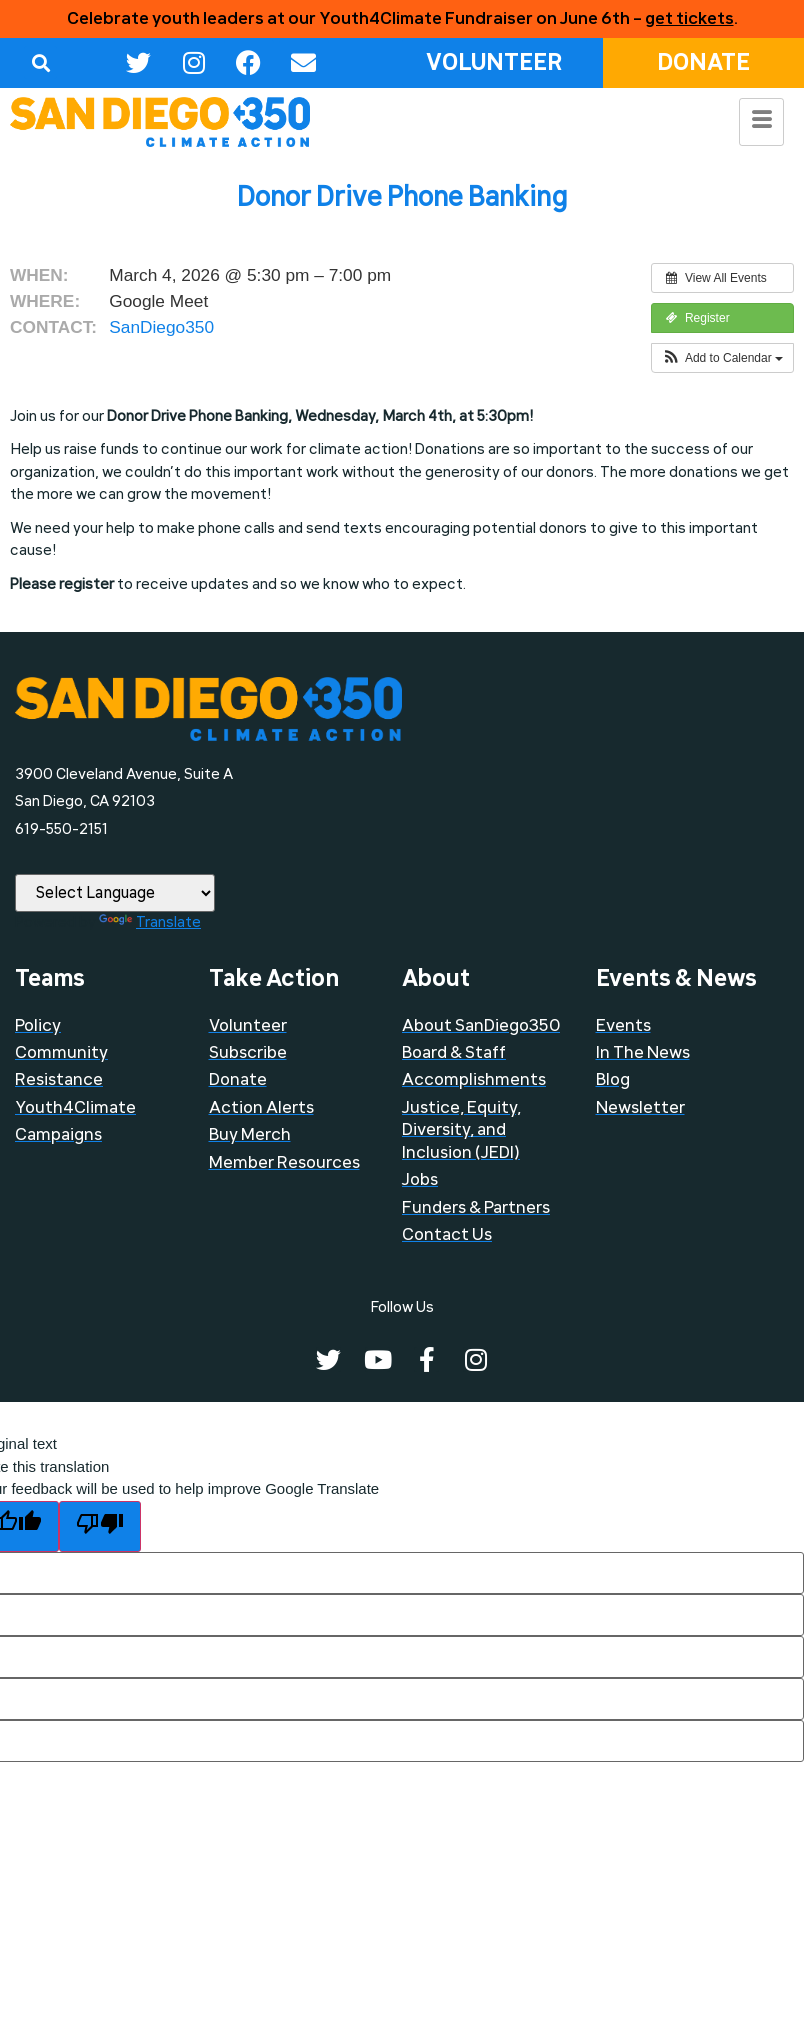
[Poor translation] (100, 1526)
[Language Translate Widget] (115, 893)
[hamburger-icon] (761, 122)
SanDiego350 (161, 327)
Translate (150, 922)
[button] (40, 62)
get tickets (689, 18)
